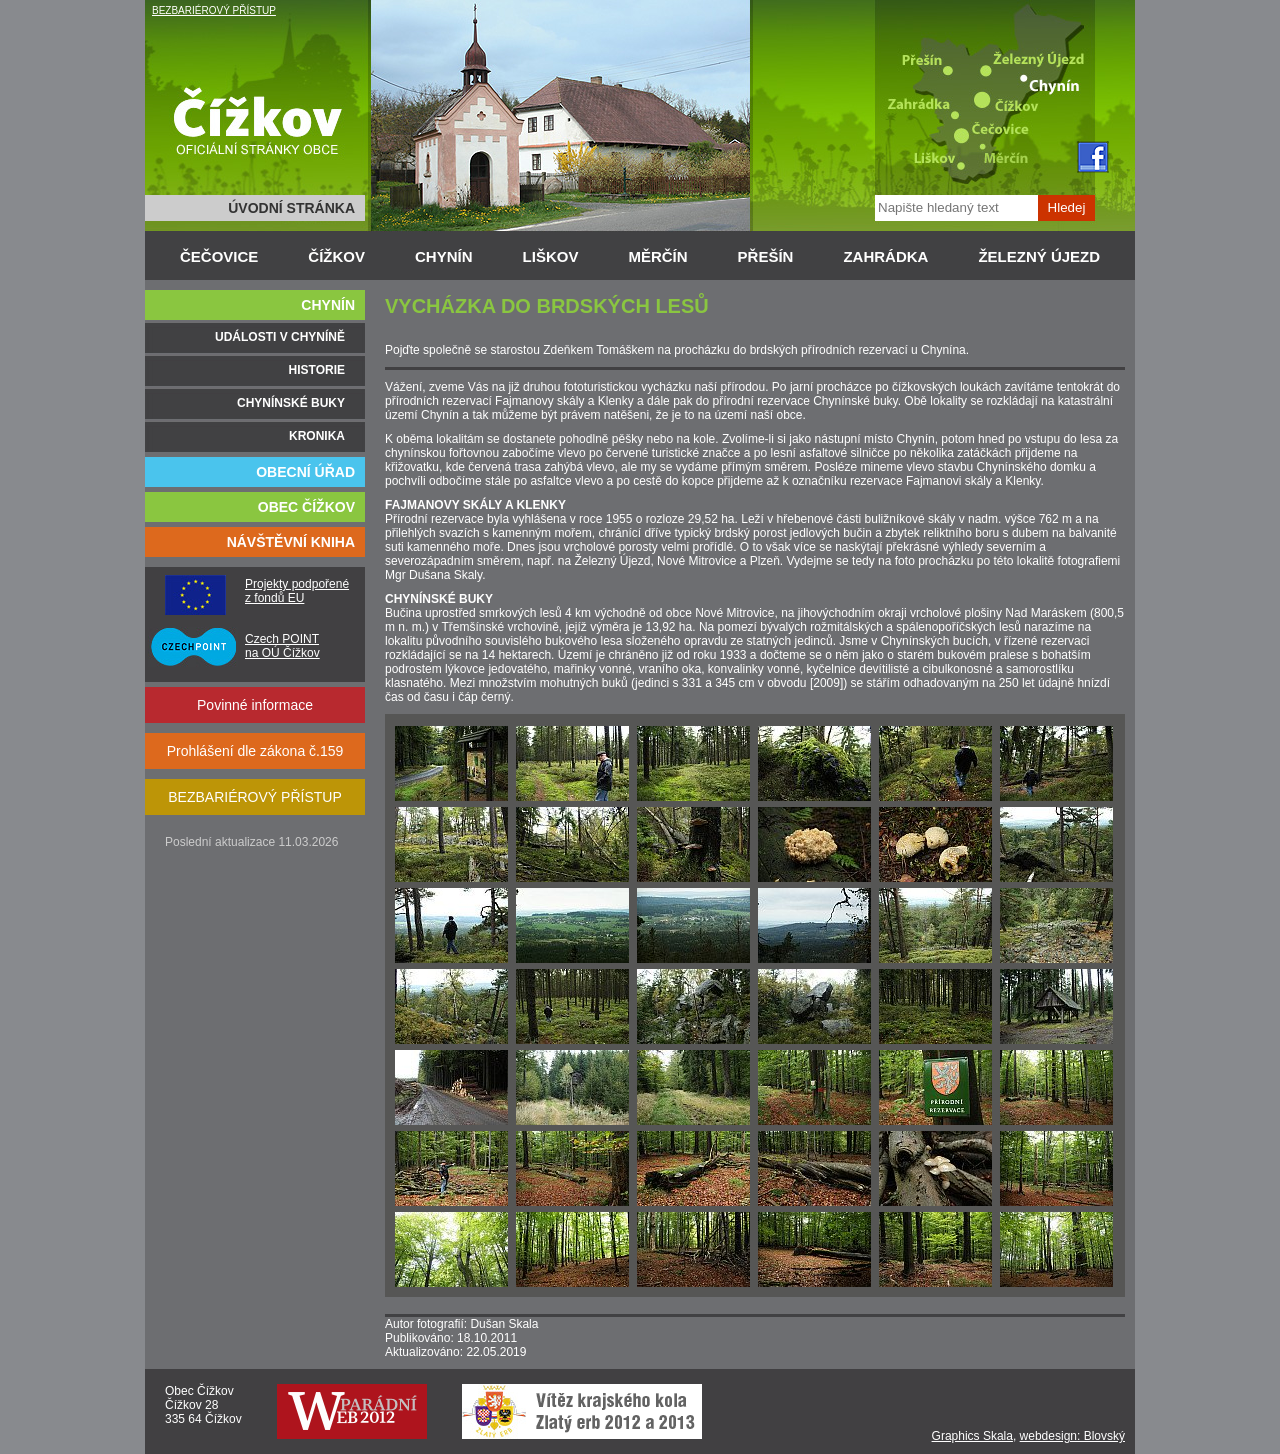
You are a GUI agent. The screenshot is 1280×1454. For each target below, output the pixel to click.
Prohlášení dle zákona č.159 (255, 751)
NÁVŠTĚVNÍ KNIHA (291, 542)
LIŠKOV (551, 256)
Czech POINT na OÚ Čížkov (282, 646)
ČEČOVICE (219, 256)
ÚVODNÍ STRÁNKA (291, 208)
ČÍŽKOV (336, 256)
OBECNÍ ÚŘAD (305, 472)
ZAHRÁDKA (885, 256)
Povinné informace (255, 705)
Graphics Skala (972, 1436)
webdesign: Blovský (1072, 1436)
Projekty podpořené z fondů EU (297, 591)
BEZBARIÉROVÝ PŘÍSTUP (214, 10)
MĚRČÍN (657, 256)
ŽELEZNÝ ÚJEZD (1039, 256)
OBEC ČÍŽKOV (306, 507)
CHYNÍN (444, 256)
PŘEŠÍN (766, 256)
